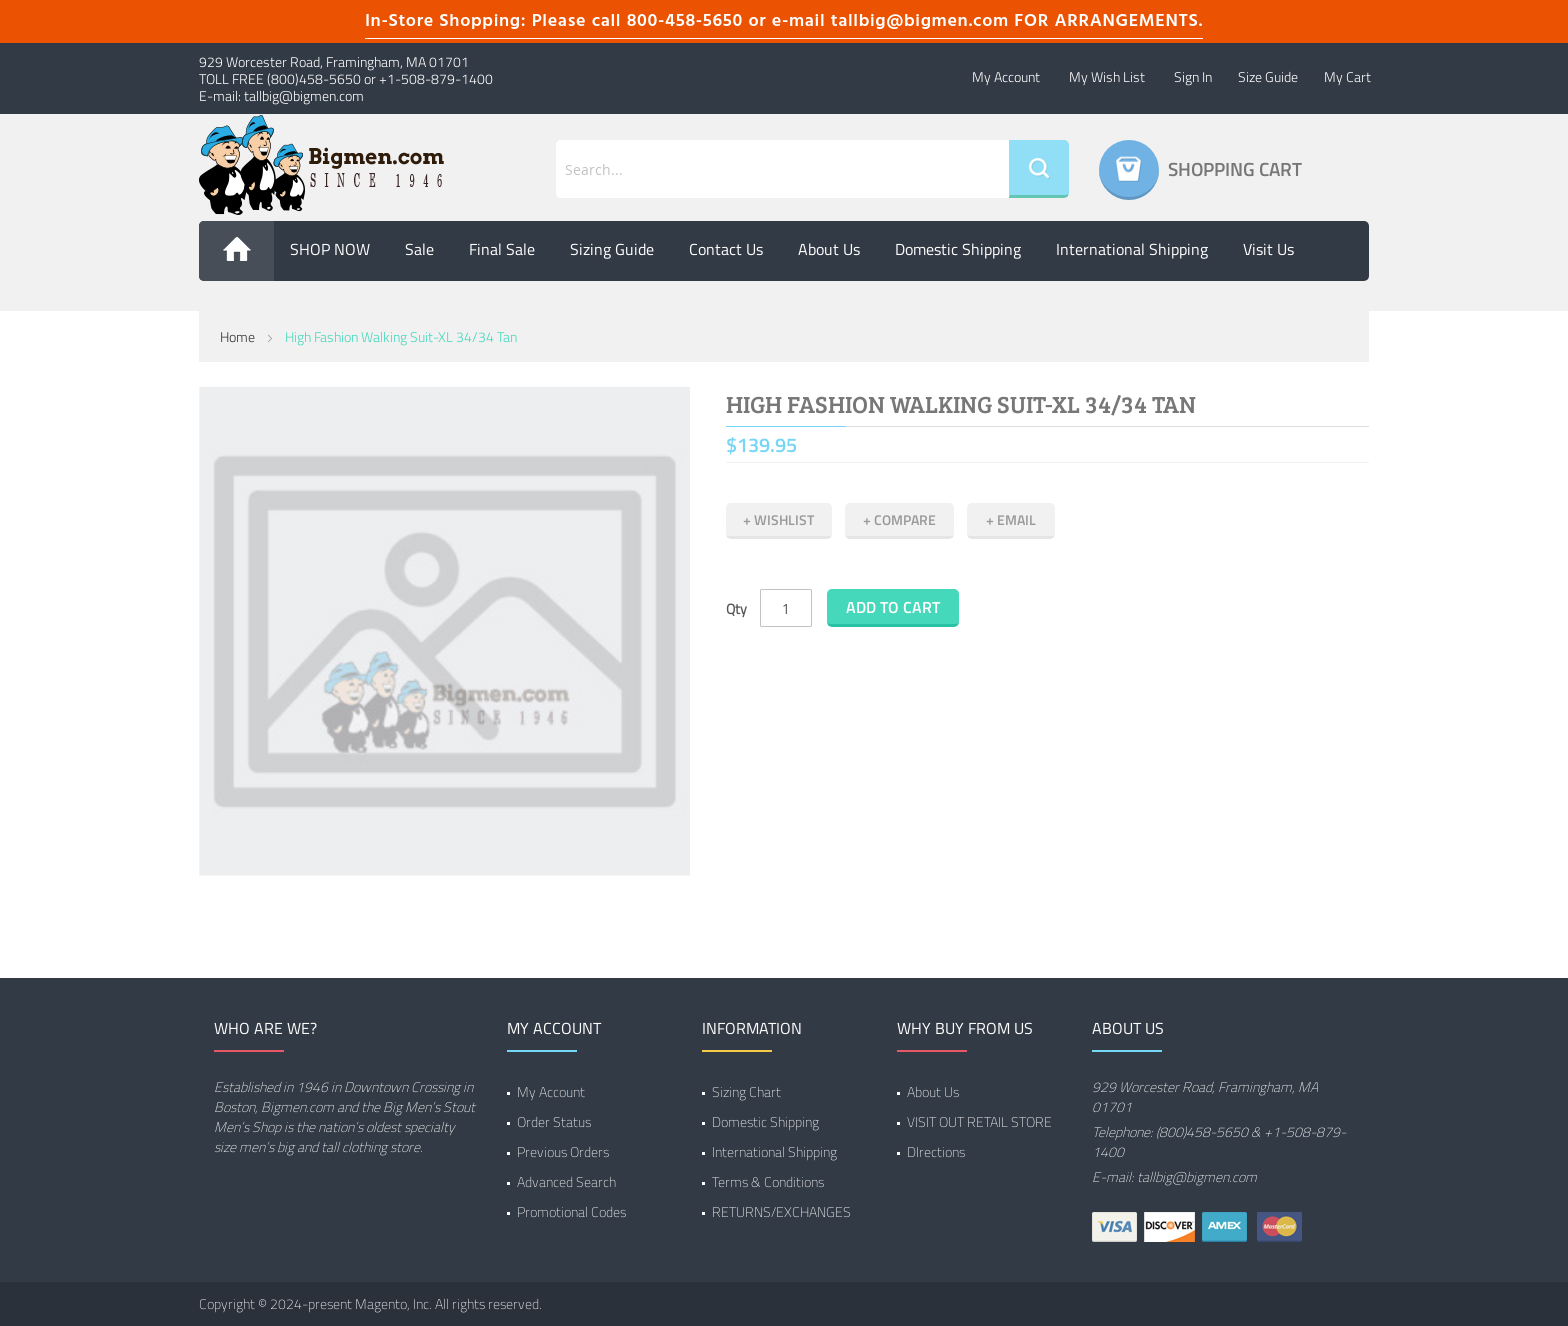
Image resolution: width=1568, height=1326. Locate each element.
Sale (419, 249)
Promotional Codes (571, 1211)
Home (237, 336)
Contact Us (726, 249)
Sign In (1193, 76)
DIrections (936, 1151)
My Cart (1347, 76)
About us (829, 249)
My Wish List (1107, 76)
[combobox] (782, 169)
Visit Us (1268, 249)
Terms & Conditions (768, 1181)
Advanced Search (566, 1181)
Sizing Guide (612, 249)
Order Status (554, 1121)
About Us (933, 1091)
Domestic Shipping (958, 249)
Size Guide (1268, 76)
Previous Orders (563, 1151)
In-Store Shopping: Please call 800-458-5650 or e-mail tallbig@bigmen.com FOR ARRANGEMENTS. (784, 21)
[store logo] (334, 165)
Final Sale (502, 249)
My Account (1006, 76)
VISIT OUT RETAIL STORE (979, 1121)
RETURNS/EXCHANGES (781, 1211)
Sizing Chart (746, 1091)
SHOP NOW (330, 249)
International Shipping (1132, 249)
